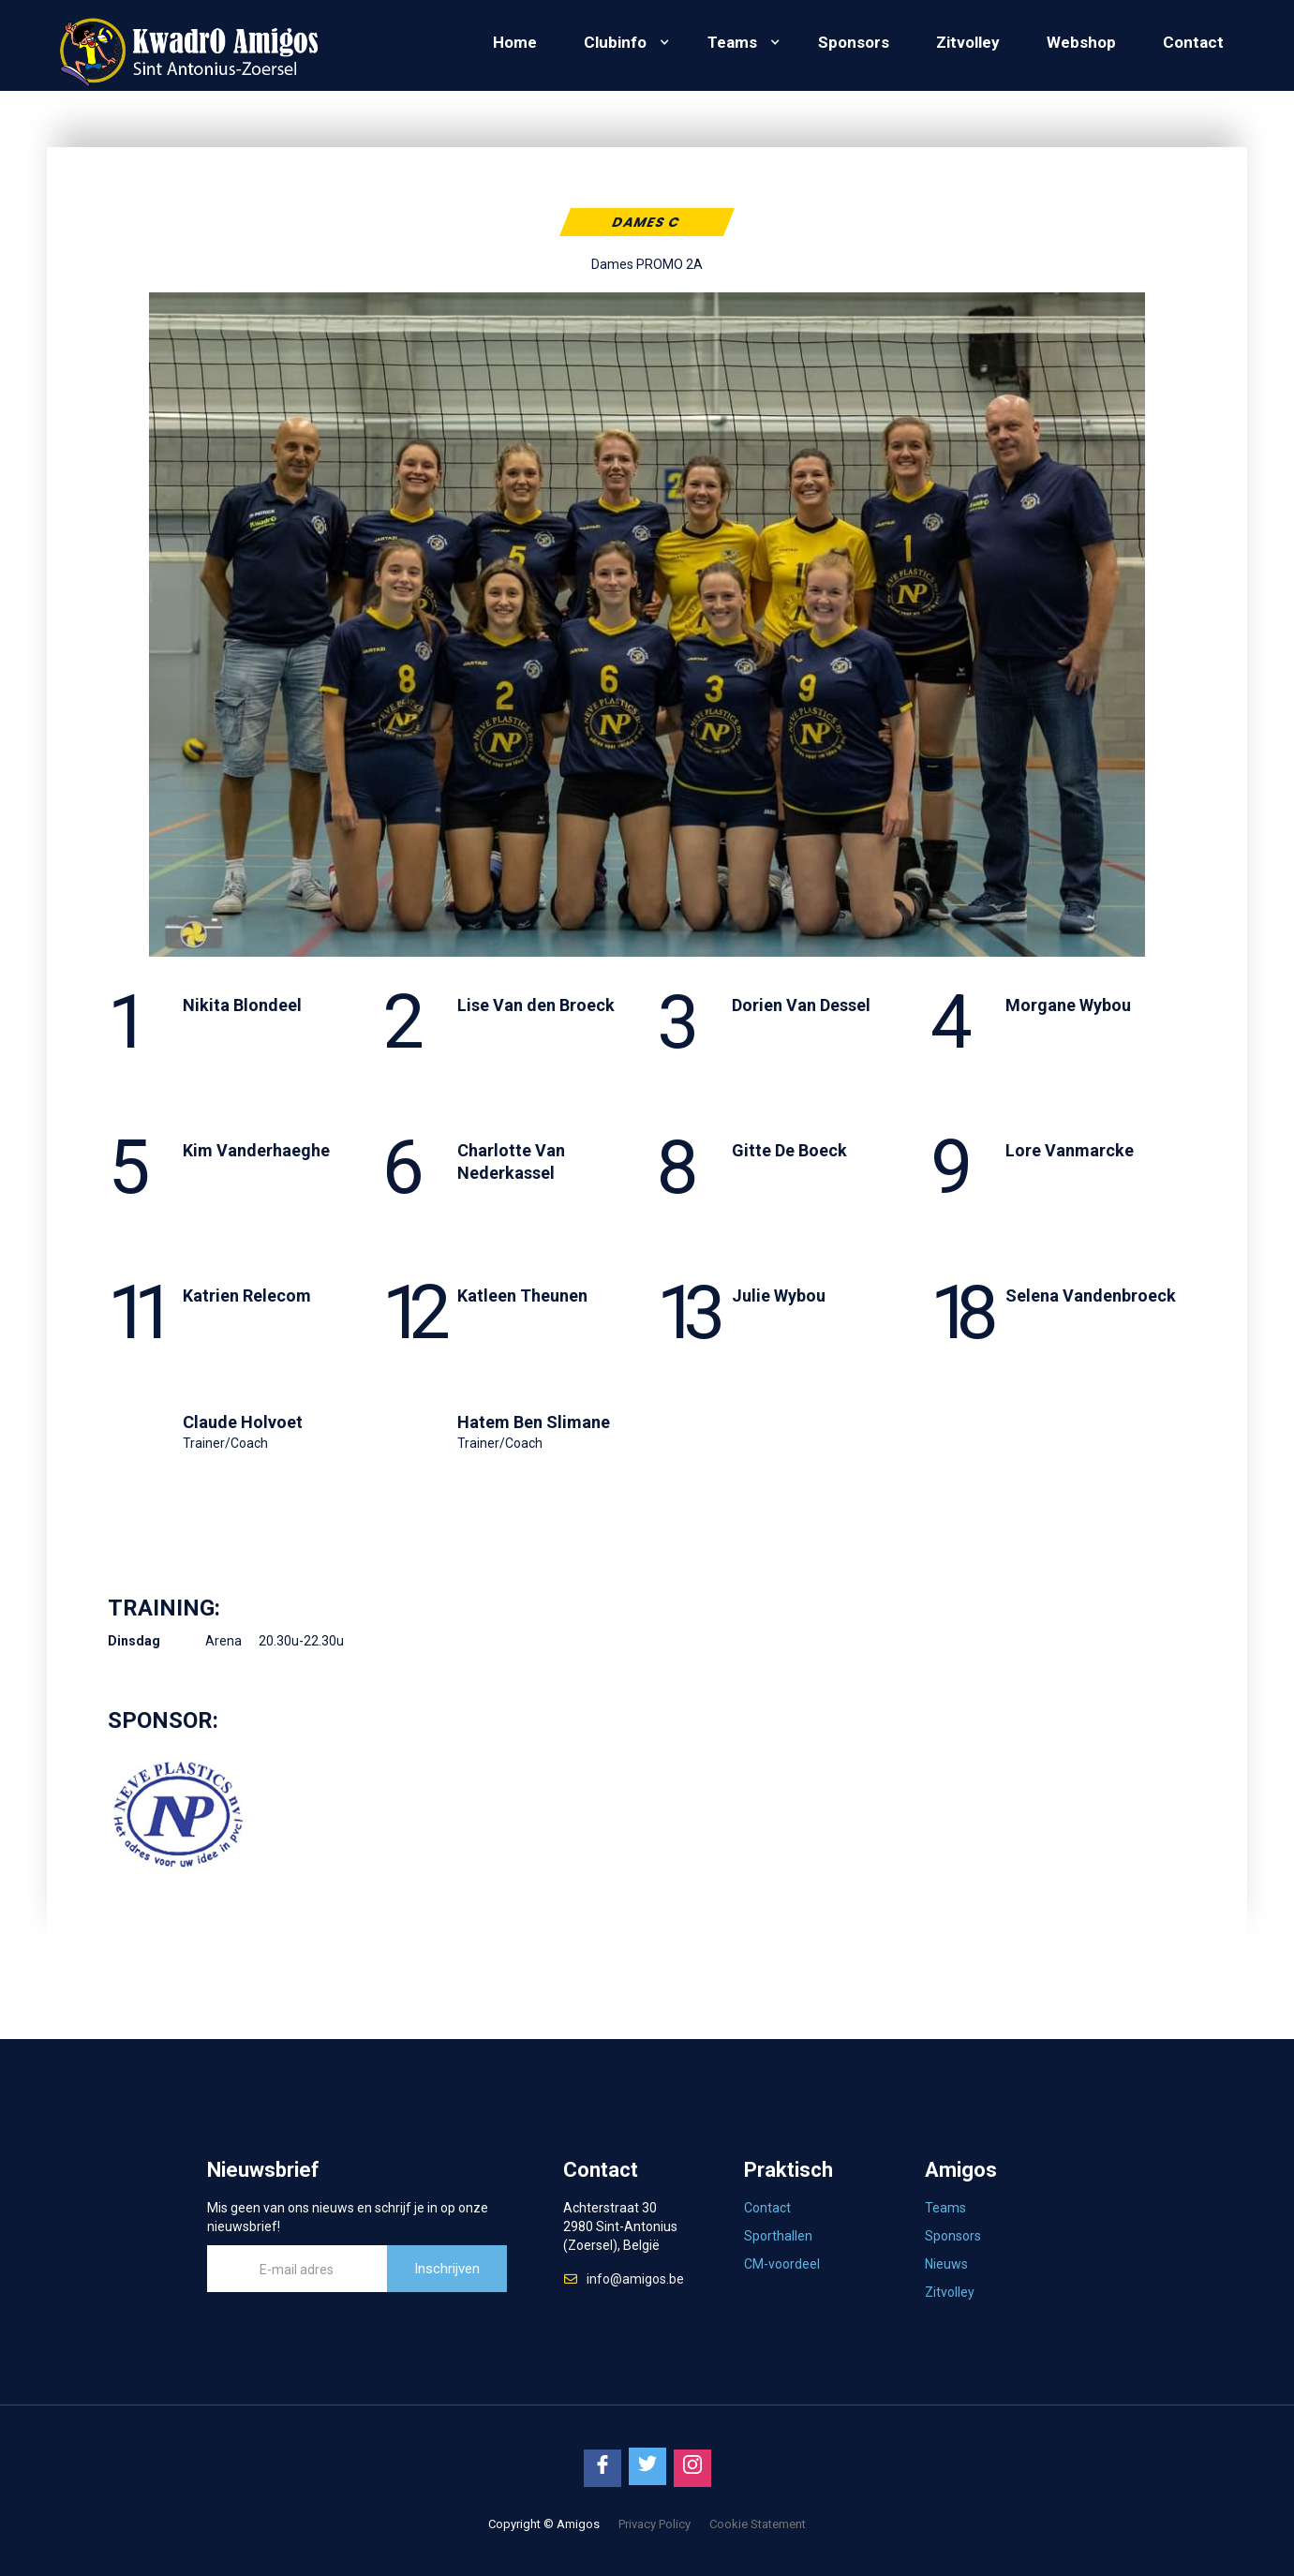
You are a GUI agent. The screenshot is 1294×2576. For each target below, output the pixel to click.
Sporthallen (778, 2235)
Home (515, 42)
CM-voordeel (782, 2263)
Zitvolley (968, 42)
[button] (622, 42)
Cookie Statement (757, 2524)
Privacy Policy (654, 2524)
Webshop (1081, 42)
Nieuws (946, 2263)
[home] (187, 45)
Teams (732, 42)
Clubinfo (615, 42)
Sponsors (853, 42)
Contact (1193, 42)
